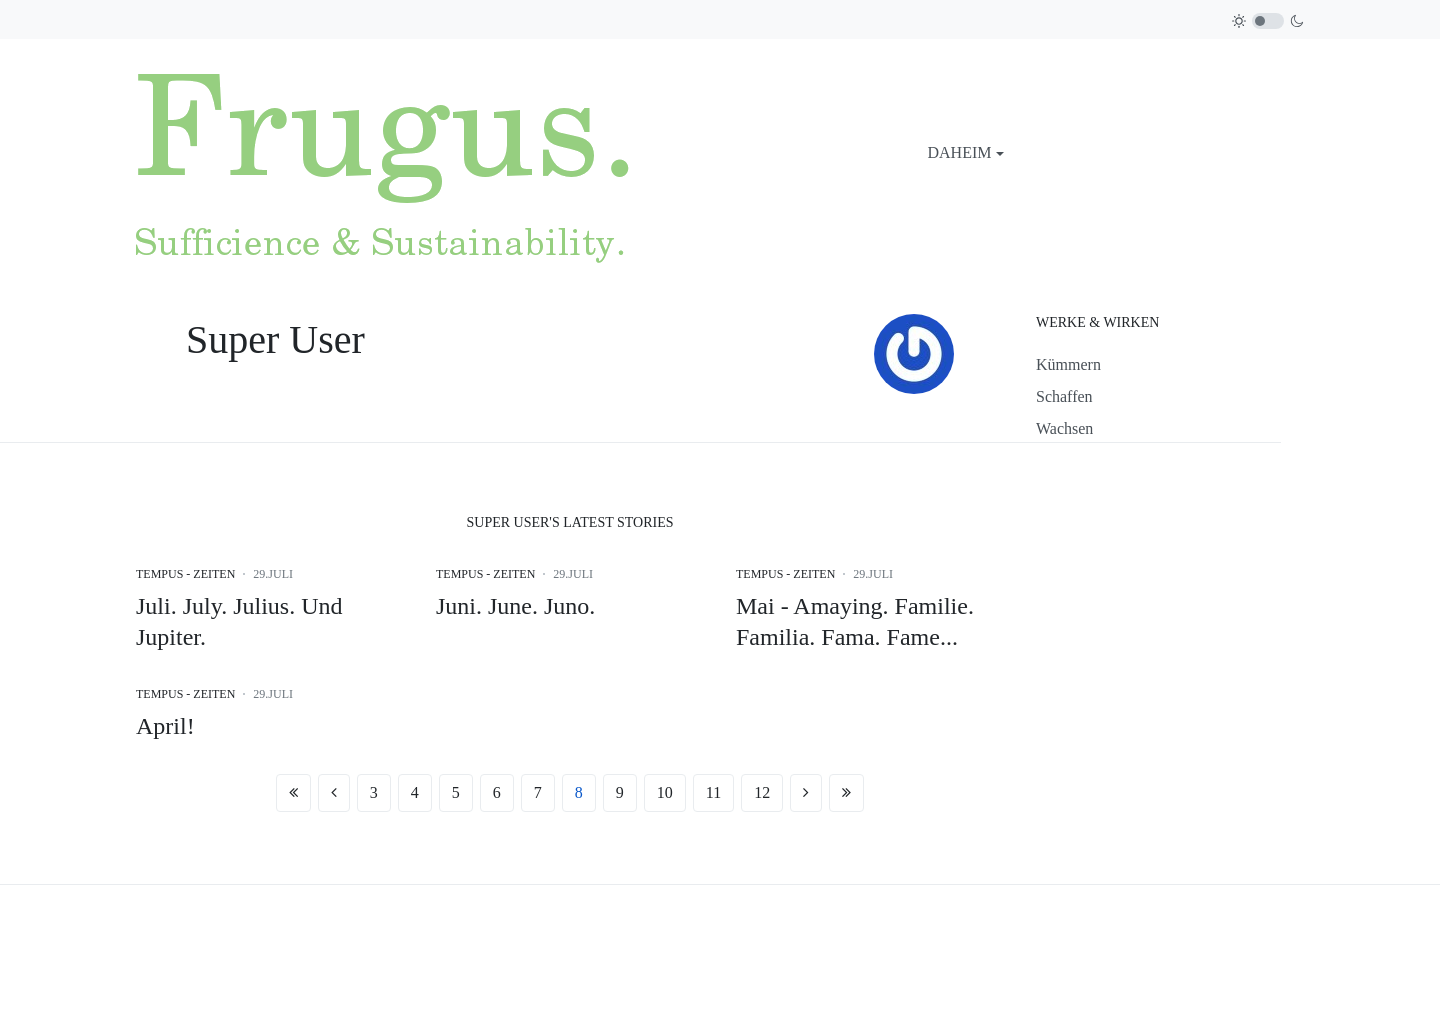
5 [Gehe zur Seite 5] (456, 792)
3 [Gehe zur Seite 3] (374, 792)
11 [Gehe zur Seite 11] (713, 792)
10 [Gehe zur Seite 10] (665, 792)
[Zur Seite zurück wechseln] (334, 793)
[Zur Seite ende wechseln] (846, 793)
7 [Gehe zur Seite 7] (538, 792)
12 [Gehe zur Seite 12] (762, 792)
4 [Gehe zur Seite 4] (415, 792)
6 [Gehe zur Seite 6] (497, 792)
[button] (966, 153)
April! (165, 726)
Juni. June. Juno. (515, 606)
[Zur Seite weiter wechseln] (806, 793)
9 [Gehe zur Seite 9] (620, 792)
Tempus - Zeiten (185, 574)
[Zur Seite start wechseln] (293, 793)
